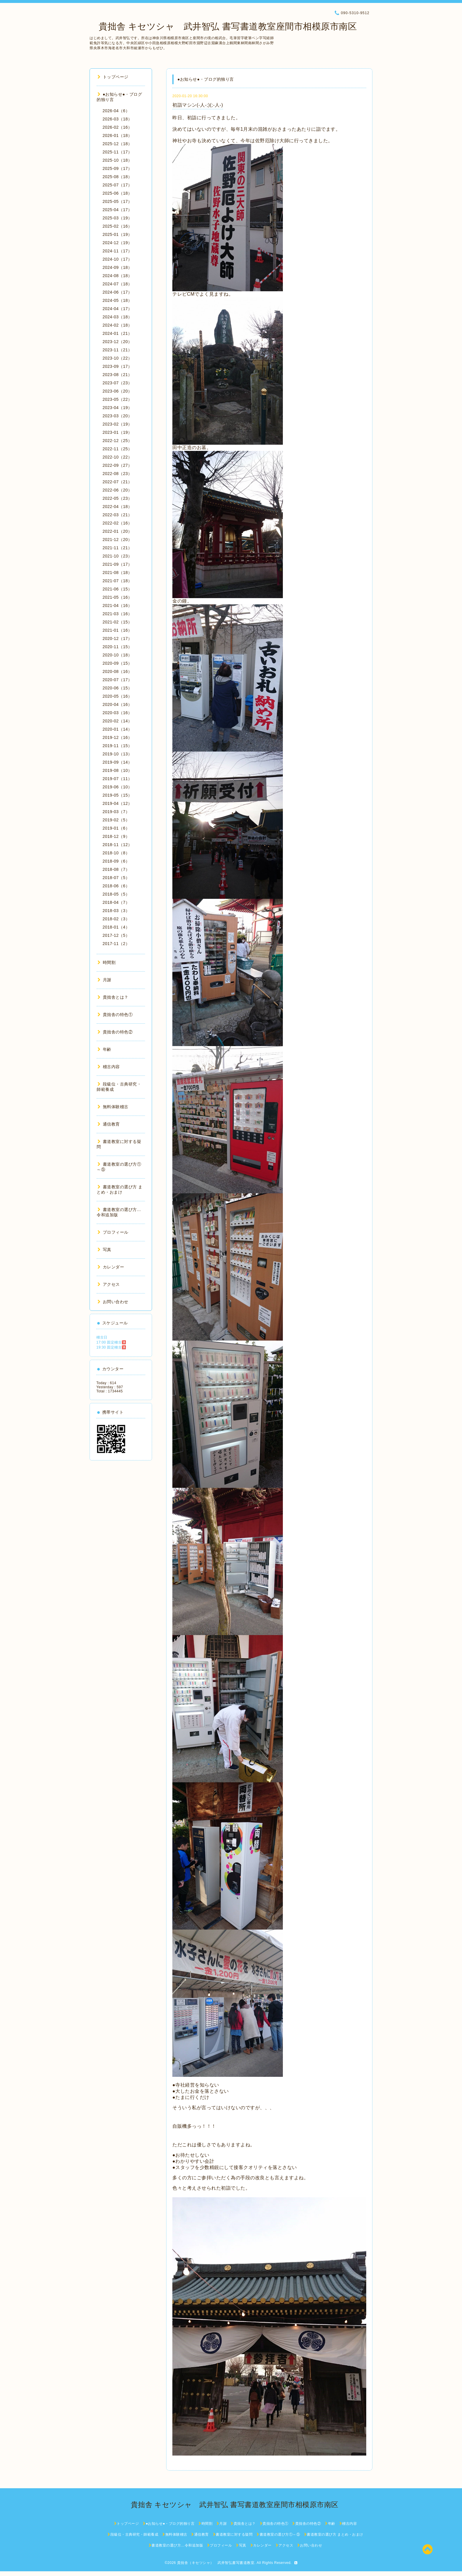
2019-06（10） (117, 787)
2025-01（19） (117, 234)
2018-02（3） (116, 918)
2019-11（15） (117, 745)
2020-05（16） (117, 696)
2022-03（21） (117, 514)
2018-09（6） (116, 861)
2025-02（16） (117, 226)
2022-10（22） (117, 457)
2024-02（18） (117, 325)
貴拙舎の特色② (115, 1032)
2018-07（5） (116, 877)
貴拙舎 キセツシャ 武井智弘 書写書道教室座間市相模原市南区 (223, 26)
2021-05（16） (117, 597)
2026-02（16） (117, 127)
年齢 (104, 1049)
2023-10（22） (117, 358)
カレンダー (111, 1267)
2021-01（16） (117, 630)
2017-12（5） (116, 935)
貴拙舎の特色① (115, 1014)
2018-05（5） (116, 894)
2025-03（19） (117, 218)
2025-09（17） (117, 168)
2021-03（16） (117, 613)
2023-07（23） (117, 382)
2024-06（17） (117, 292)
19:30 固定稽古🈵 (111, 1347)
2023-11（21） (117, 350)
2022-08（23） (117, 473)
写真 (104, 1249)
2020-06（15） (117, 688)
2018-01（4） (116, 927)
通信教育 (109, 1124)
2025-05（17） (117, 201)
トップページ (113, 77)
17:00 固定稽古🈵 (111, 1342)
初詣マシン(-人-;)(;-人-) (197, 104)
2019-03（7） (116, 811)
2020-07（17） (117, 679)
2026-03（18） (117, 119)
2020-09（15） (117, 663)
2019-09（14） (117, 762)
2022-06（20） (117, 490)
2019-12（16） (117, 737)
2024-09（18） (117, 267)
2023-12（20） (117, 341)
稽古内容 (109, 1066)
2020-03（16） (117, 712)
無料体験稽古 (113, 1106)
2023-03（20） (117, 415)
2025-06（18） (117, 193)
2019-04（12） (117, 803)
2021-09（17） (117, 564)
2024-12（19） (117, 242)
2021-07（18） (117, 580)
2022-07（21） (117, 481)
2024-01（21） (117, 333)
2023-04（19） (117, 407)
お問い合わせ (113, 1301)
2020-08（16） (117, 671)
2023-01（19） (117, 432)
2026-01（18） (117, 135)
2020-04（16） (117, 704)
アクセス (109, 1284)
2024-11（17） (117, 251)
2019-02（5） (116, 820)
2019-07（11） (117, 778)
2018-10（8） (116, 853)
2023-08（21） (117, 374)
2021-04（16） (117, 605)
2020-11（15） (117, 646)
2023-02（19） (117, 424)
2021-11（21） (117, 547)
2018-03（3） (116, 910)
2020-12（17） (117, 638)
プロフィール (113, 1232)
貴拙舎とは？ (113, 997)
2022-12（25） (117, 440)
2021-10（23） (117, 556)
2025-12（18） (117, 143)
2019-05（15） (117, 795)
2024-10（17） (117, 259)
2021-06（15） (117, 589)
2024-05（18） (117, 300)
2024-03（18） (117, 317)
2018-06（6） (116, 886)
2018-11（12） (117, 844)
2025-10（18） (117, 160)
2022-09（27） (117, 465)
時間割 (107, 962)
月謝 (104, 979)
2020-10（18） (117, 655)
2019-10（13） (117, 754)
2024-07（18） (117, 284)
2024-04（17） (117, 308)
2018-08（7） (116, 869)
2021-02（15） (117, 622)
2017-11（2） (116, 943)
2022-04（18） (117, 506)
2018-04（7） (116, 902)
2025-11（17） (117, 152)
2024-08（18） (117, 275)
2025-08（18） (117, 176)
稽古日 (102, 1337)
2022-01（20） (117, 531)
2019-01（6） (116, 828)
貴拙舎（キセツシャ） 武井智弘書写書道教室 (216, 2563)
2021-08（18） (117, 572)
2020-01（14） (117, 729)
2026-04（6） (116, 110)
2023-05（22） (117, 399)
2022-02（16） (117, 523)
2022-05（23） (117, 498)
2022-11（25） (117, 448)
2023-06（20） (117, 391)
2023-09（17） (117, 366)
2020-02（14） (117, 721)
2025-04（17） (117, 209)
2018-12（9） (116, 836)
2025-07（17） (117, 185)
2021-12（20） (117, 539)
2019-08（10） (117, 770)
